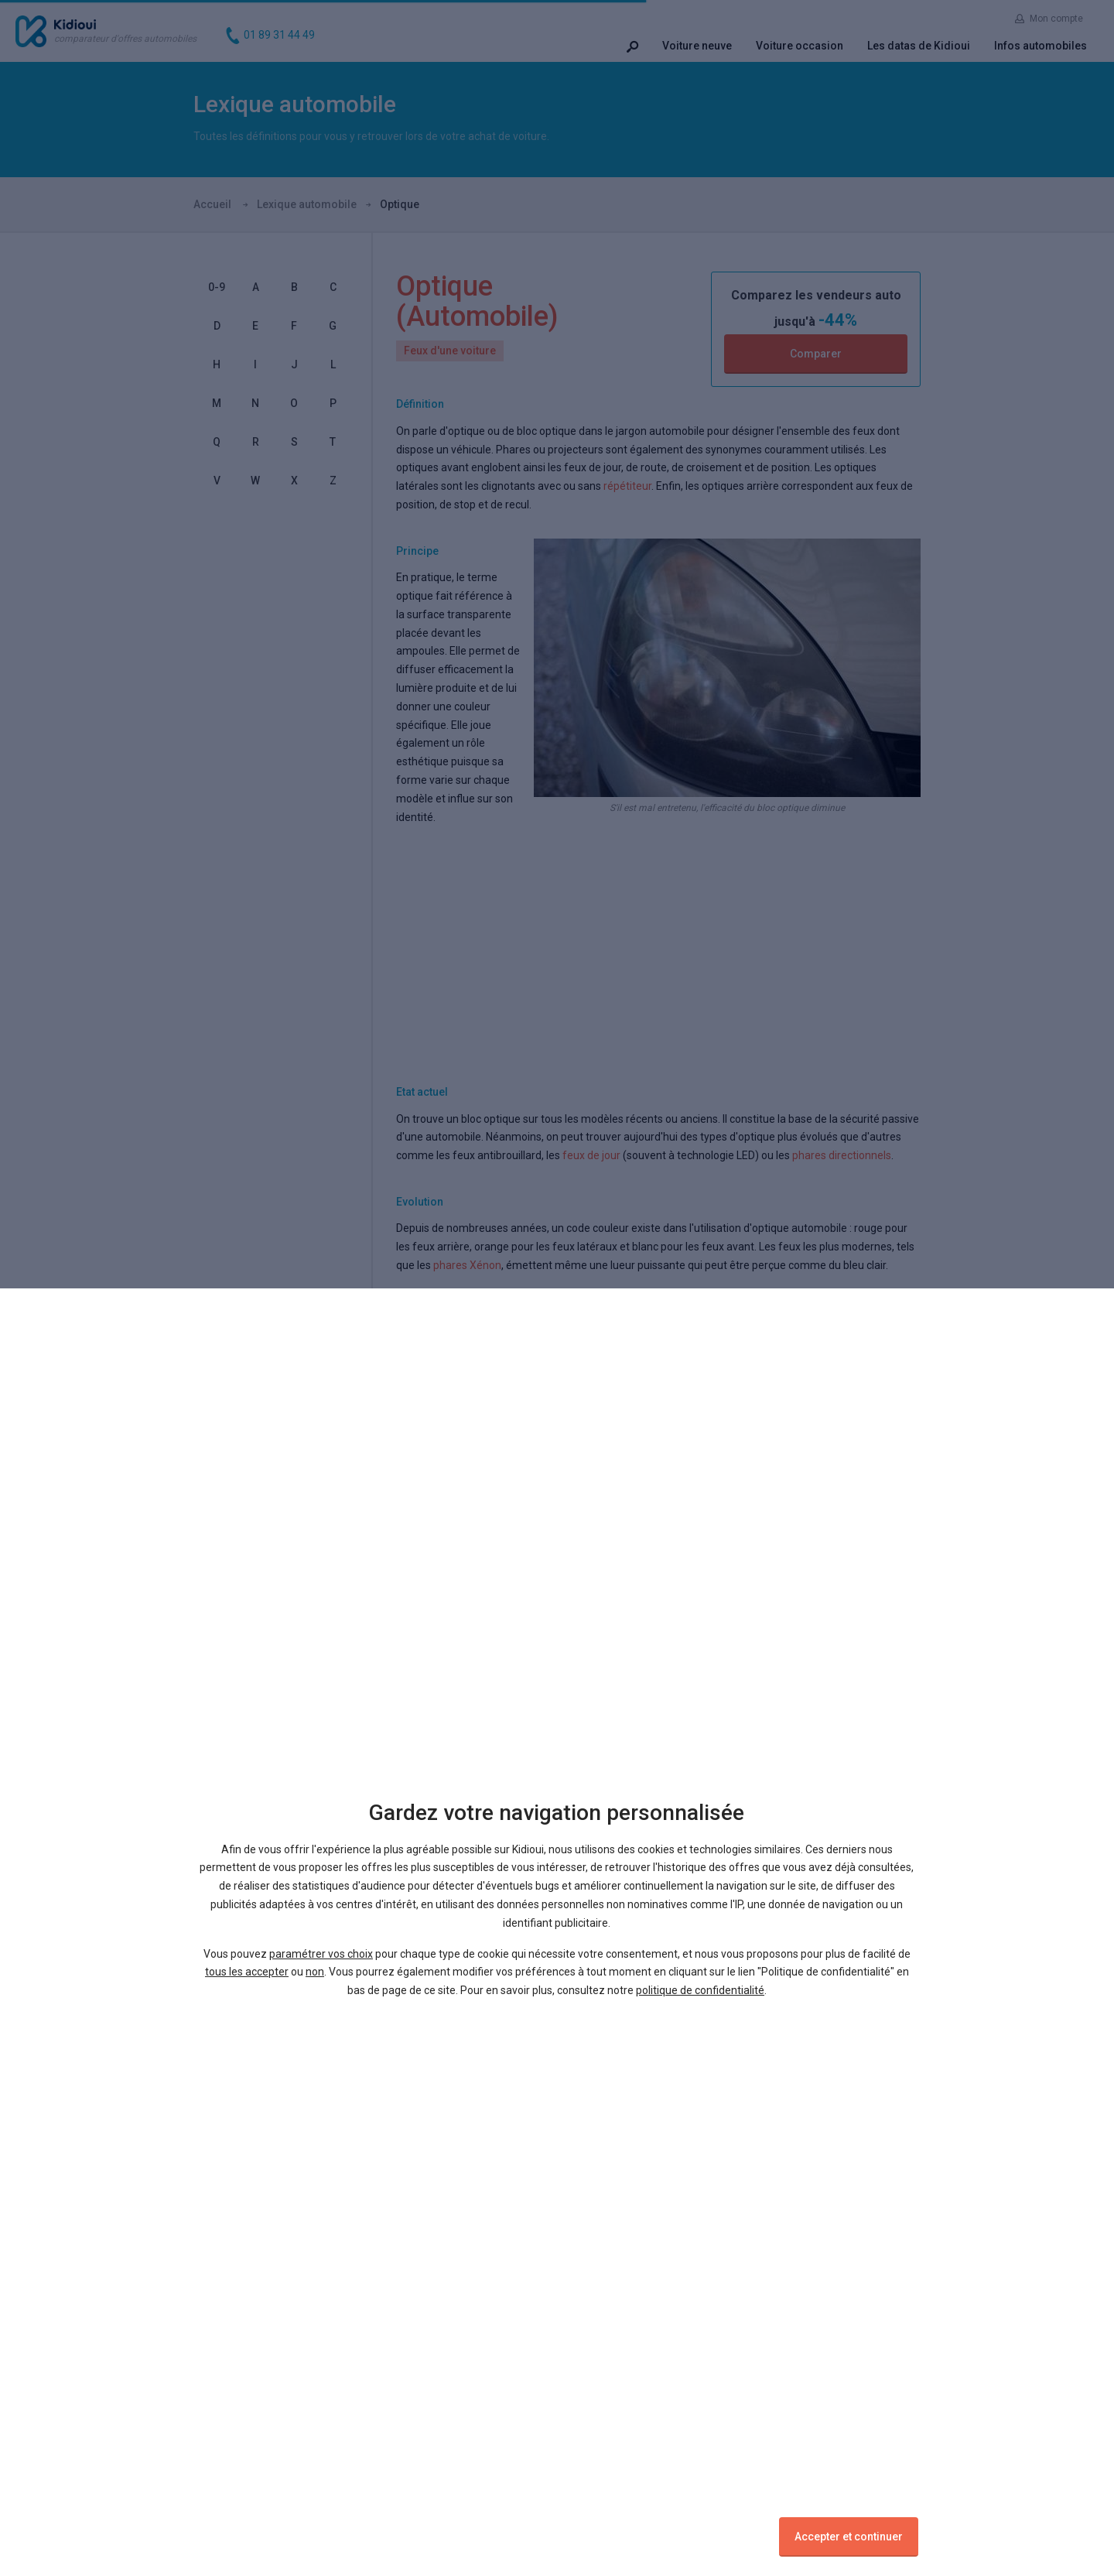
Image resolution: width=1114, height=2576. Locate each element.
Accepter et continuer (848, 2536)
